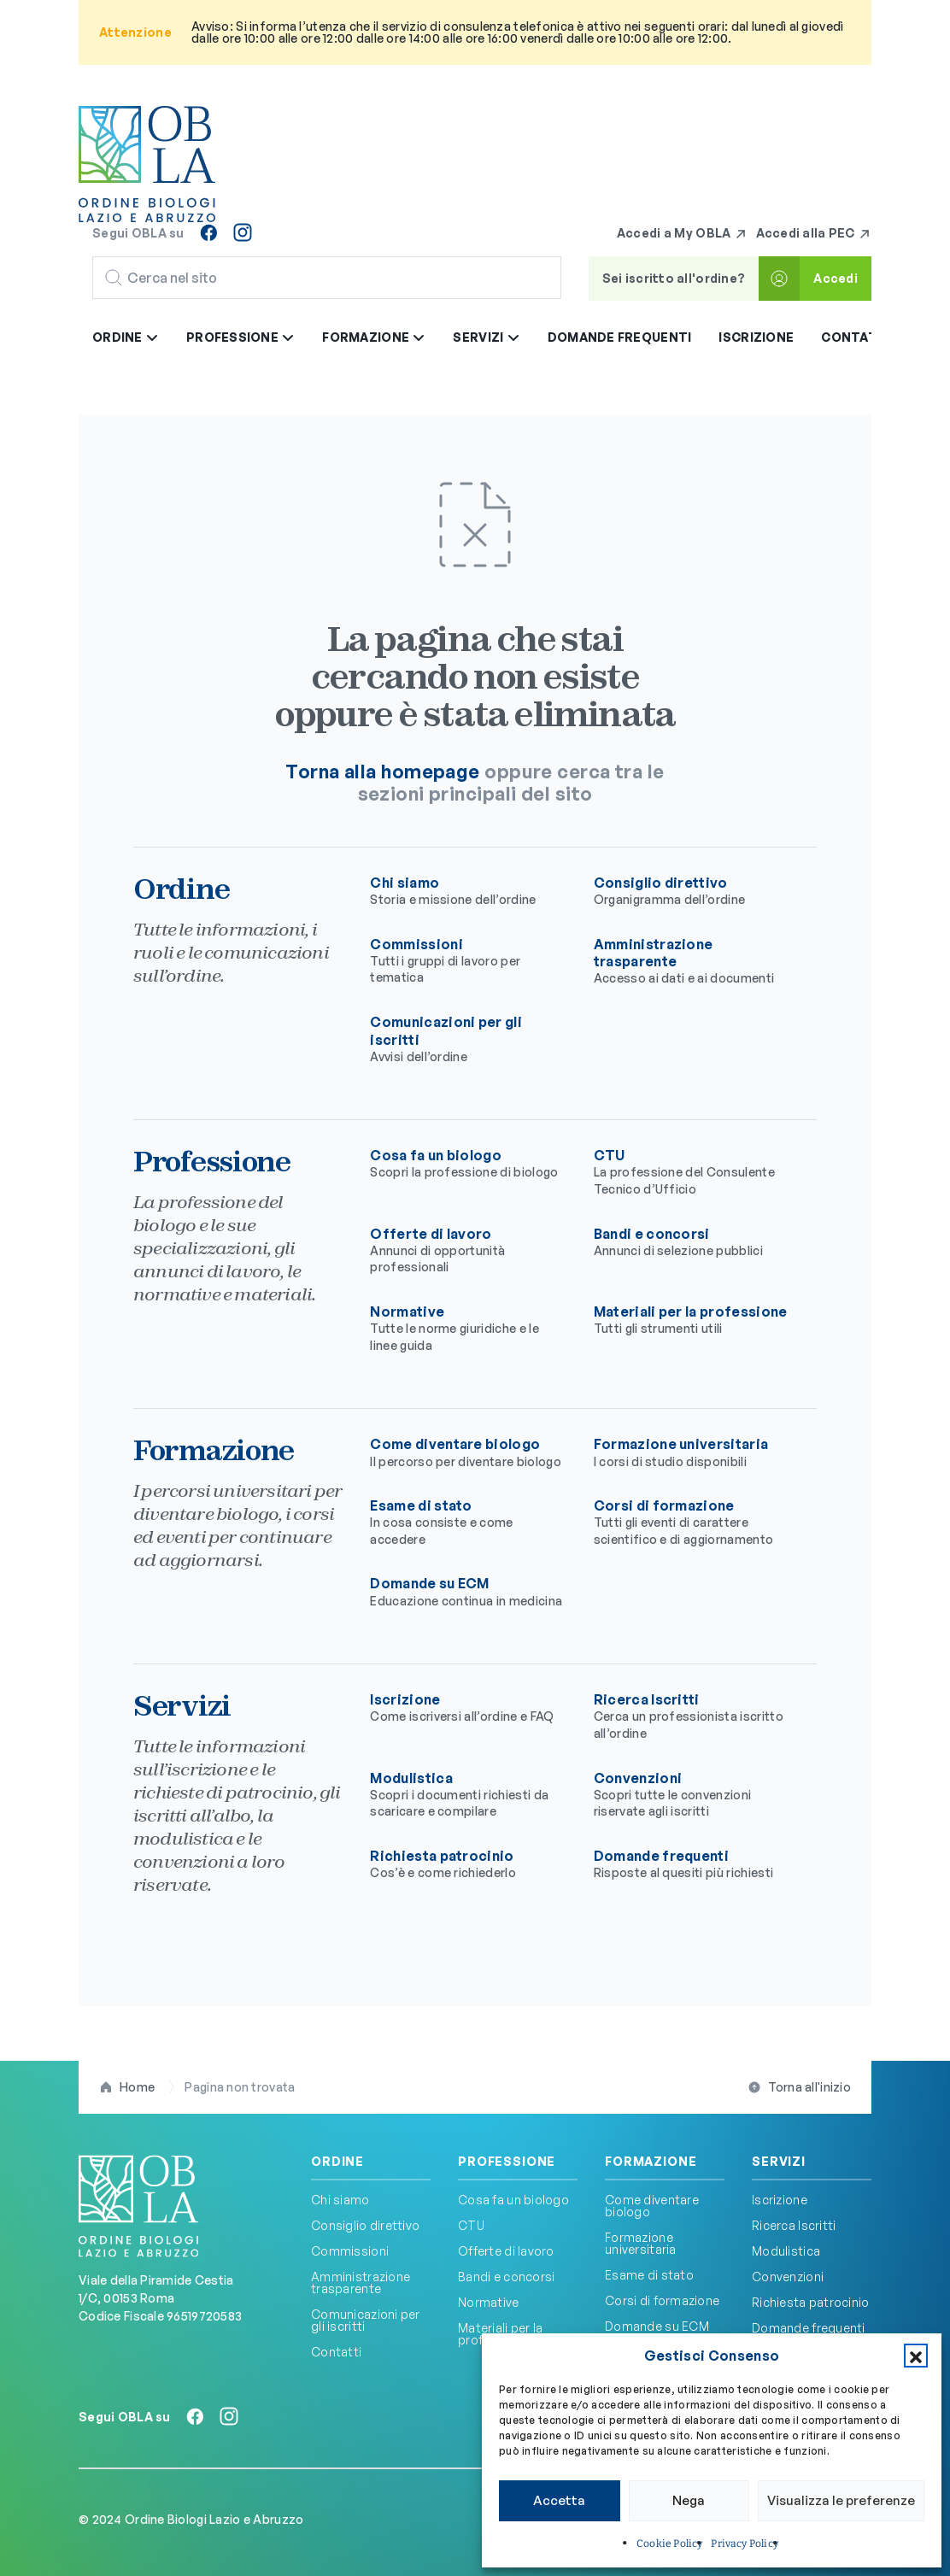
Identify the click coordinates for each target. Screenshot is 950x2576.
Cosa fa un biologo (468, 1164)
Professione (506, 2161)
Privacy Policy (744, 2544)
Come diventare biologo (468, 1452)
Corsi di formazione (691, 1522)
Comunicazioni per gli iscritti (365, 2320)
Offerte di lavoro (468, 1250)
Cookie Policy (669, 2544)
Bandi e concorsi (691, 1242)
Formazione (650, 2161)
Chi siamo (468, 891)
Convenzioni (691, 1794)
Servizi (779, 2161)
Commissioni (468, 961)
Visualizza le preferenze (841, 2500)
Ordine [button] (125, 337)
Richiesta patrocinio (468, 1864)
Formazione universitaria (691, 1452)
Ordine (337, 2161)
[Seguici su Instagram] (242, 232)
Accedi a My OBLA (682, 233)
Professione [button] (240, 337)
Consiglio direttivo (691, 891)
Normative (468, 1328)
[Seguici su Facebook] (208, 232)
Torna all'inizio (809, 2087)
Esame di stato (468, 1522)
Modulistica (468, 1794)
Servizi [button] (486, 337)
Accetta (559, 2500)
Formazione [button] (373, 337)
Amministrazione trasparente (360, 2282)
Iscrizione (756, 337)
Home (137, 2087)
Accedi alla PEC (813, 233)
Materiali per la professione (691, 1320)
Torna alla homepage (382, 771)
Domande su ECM (468, 1592)
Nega (688, 2500)
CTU (691, 1172)
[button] (915, 2355)
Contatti (855, 337)
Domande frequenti (620, 337)
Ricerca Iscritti (691, 1716)
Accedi (835, 278)
